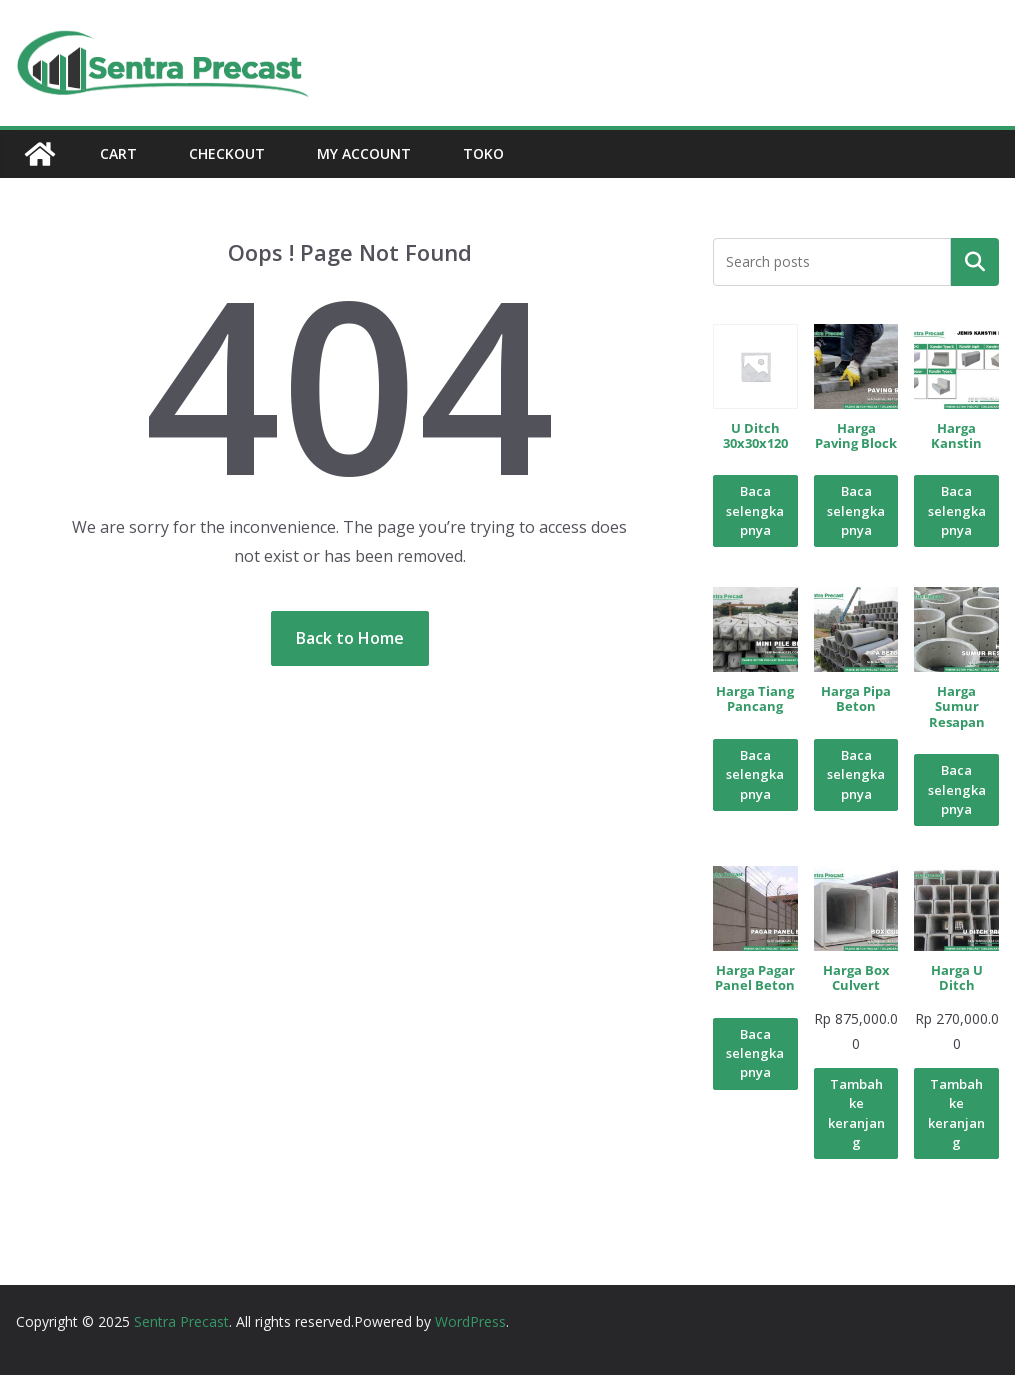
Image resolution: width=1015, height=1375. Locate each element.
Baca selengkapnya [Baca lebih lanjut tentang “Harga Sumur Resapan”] (957, 789)
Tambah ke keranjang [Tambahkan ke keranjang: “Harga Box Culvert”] (856, 1113)
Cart (118, 153)
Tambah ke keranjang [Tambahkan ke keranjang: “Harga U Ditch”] (956, 1113)
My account (364, 153)
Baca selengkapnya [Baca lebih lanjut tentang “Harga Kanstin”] (957, 510)
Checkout (227, 153)
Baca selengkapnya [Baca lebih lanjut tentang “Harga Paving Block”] (856, 510)
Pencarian (975, 261)
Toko (483, 153)
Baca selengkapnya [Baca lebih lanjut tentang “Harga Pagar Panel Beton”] (755, 1053)
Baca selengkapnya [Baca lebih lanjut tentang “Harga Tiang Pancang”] (755, 774)
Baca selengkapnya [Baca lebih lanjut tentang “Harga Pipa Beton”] (856, 774)
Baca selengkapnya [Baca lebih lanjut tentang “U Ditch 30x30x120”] (755, 510)
